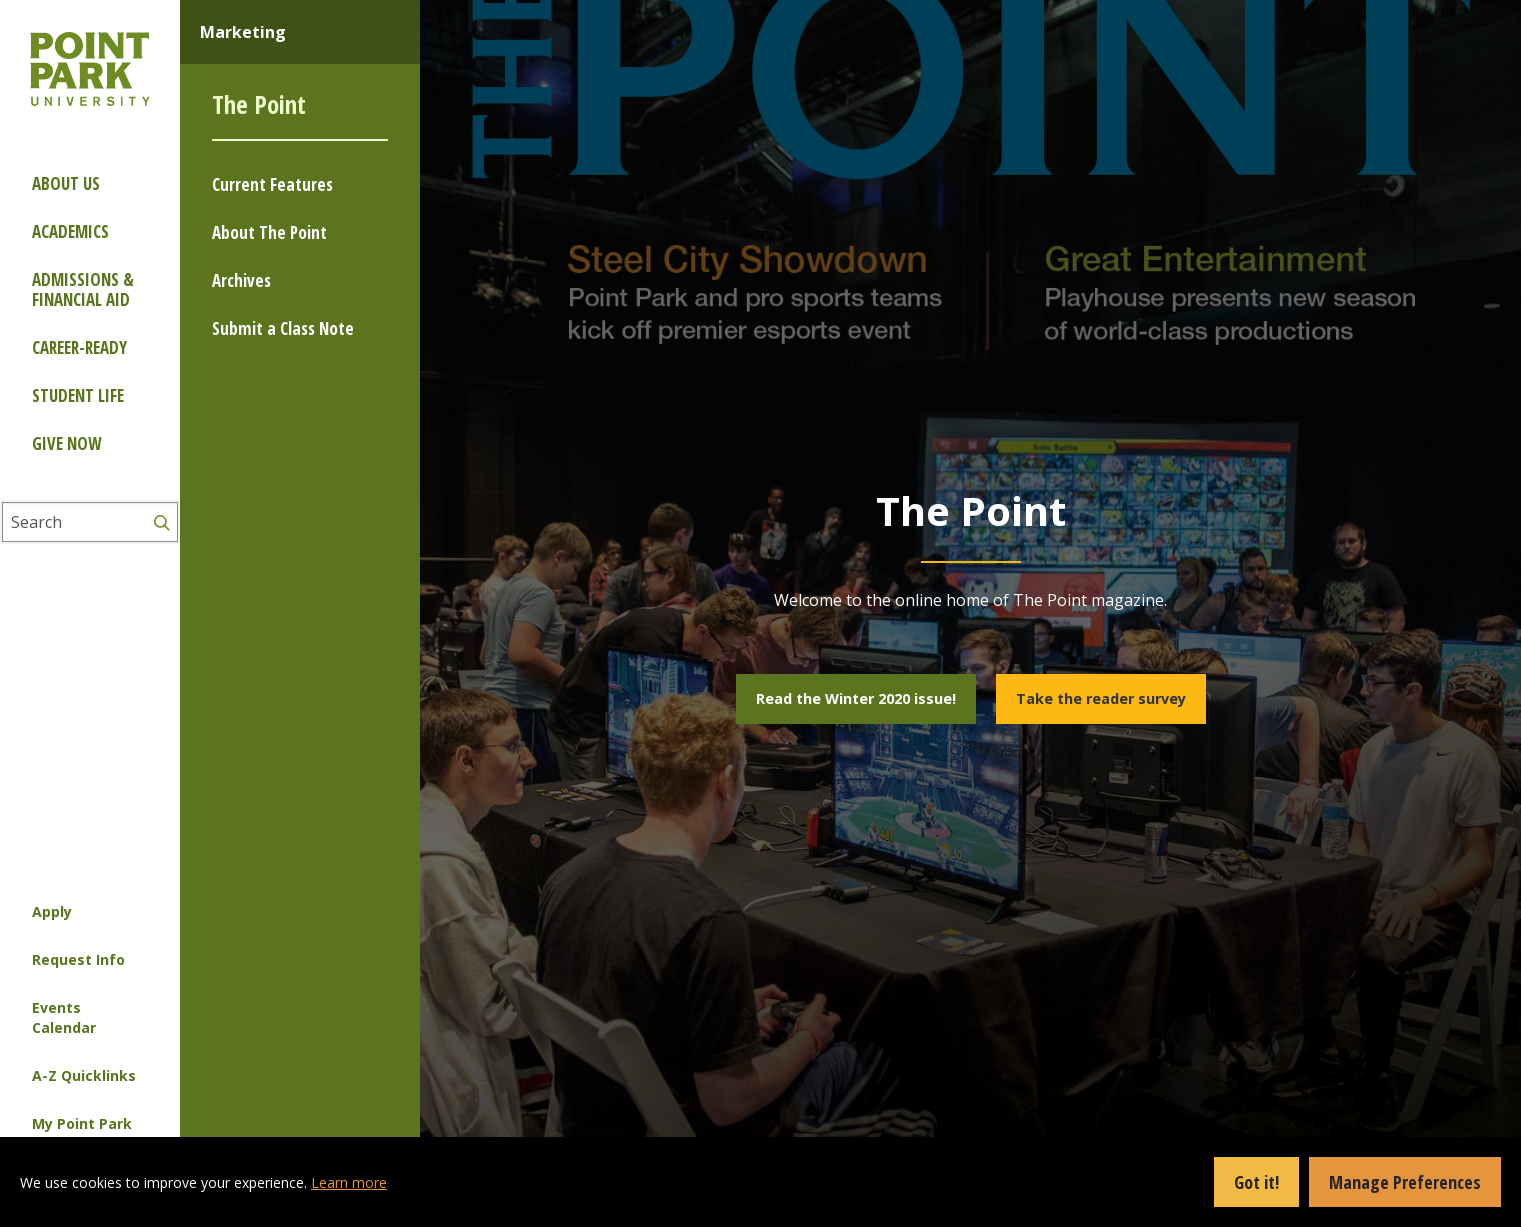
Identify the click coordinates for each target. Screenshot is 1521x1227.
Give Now (66, 443)
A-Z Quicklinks (84, 1075)
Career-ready (79, 347)
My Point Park (82, 1123)
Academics (70, 231)
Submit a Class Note (283, 328)
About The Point (269, 232)
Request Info (78, 959)
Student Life (78, 395)
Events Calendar (64, 1017)
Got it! (1256, 1182)
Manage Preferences (1405, 1182)
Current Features (272, 184)
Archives (241, 280)
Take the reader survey (1101, 698)
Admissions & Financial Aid (83, 289)
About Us (66, 183)
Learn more (349, 1182)
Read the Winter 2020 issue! (856, 698)
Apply (52, 911)
